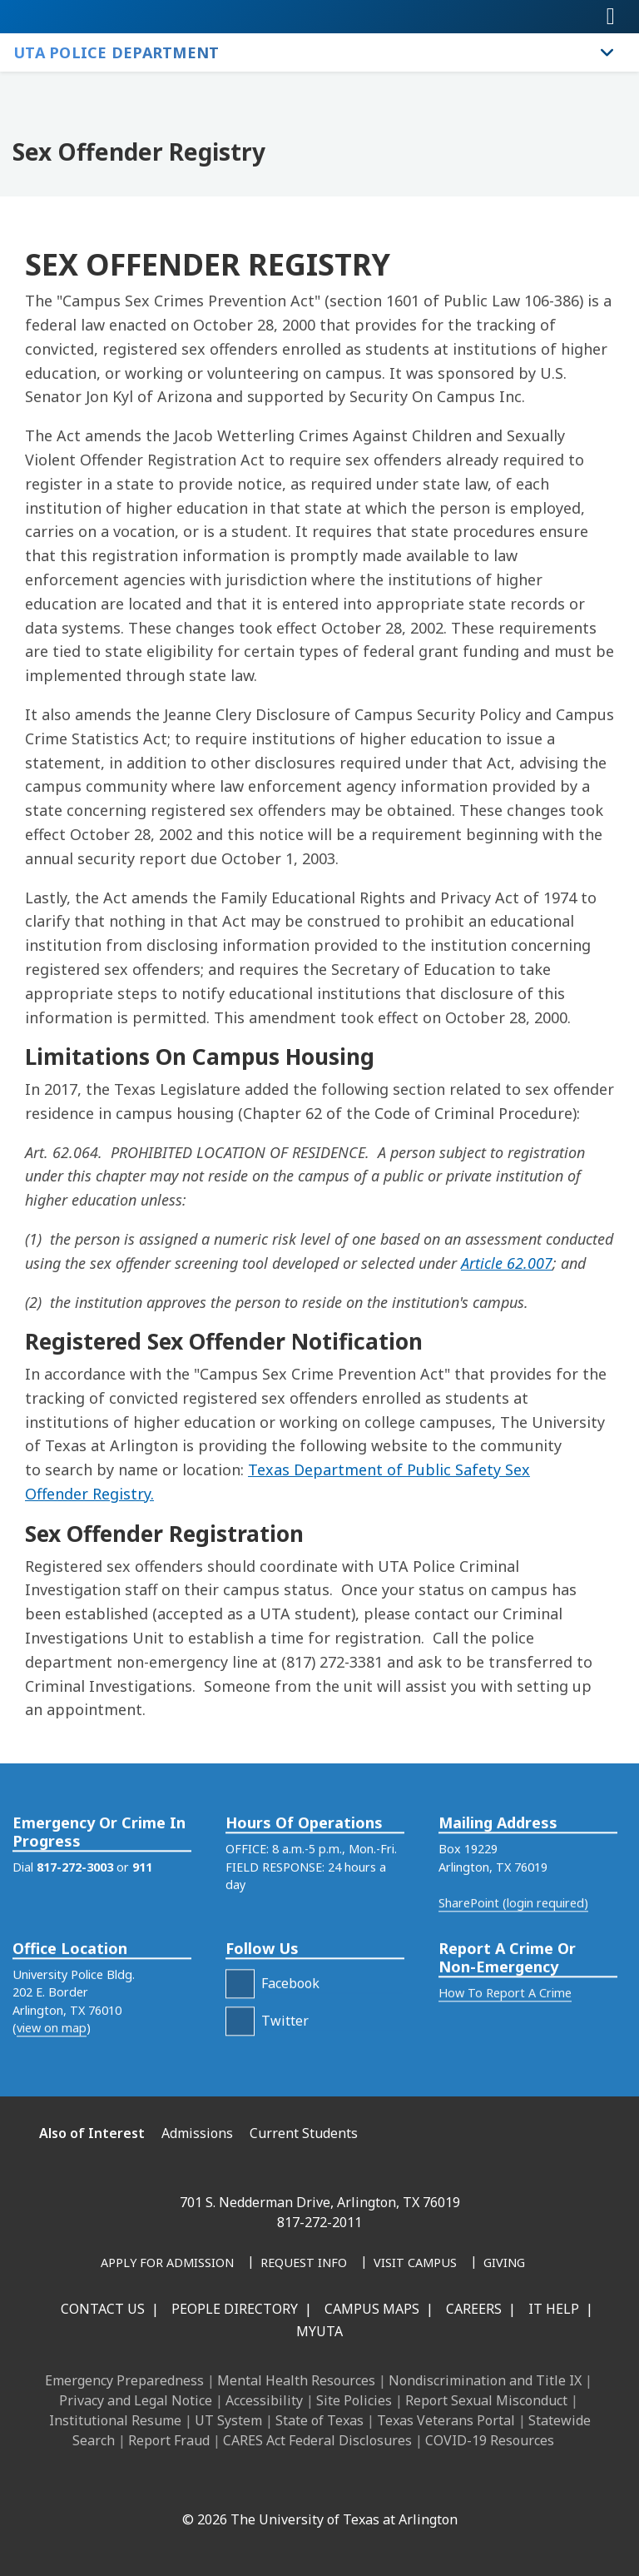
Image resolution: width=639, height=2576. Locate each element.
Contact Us (103, 2309)
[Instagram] (260, 2484)
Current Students (304, 2133)
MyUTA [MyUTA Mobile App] (319, 2331)
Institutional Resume (115, 2420)
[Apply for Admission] (167, 2264)
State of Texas (319, 2420)
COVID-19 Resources (489, 2440)
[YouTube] (333, 2484)
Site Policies (354, 2400)
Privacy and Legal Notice (135, 2400)
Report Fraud (169, 2440)
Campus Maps (371, 2309)
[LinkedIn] (223, 2484)
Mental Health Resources (296, 2380)
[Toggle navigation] (611, 16)
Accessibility (264, 2400)
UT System (228, 2420)
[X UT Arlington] (296, 2484)
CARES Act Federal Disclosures (317, 2440)
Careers (474, 2309)
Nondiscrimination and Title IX (485, 2380)
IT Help (553, 2309)
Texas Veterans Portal (446, 2420)
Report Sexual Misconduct (486, 2400)
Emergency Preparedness (124, 2380)
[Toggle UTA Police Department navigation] (607, 52)
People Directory (234, 2309)
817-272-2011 (319, 2222)
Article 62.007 (506, 1263)
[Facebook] (186, 2484)
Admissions (197, 2133)
